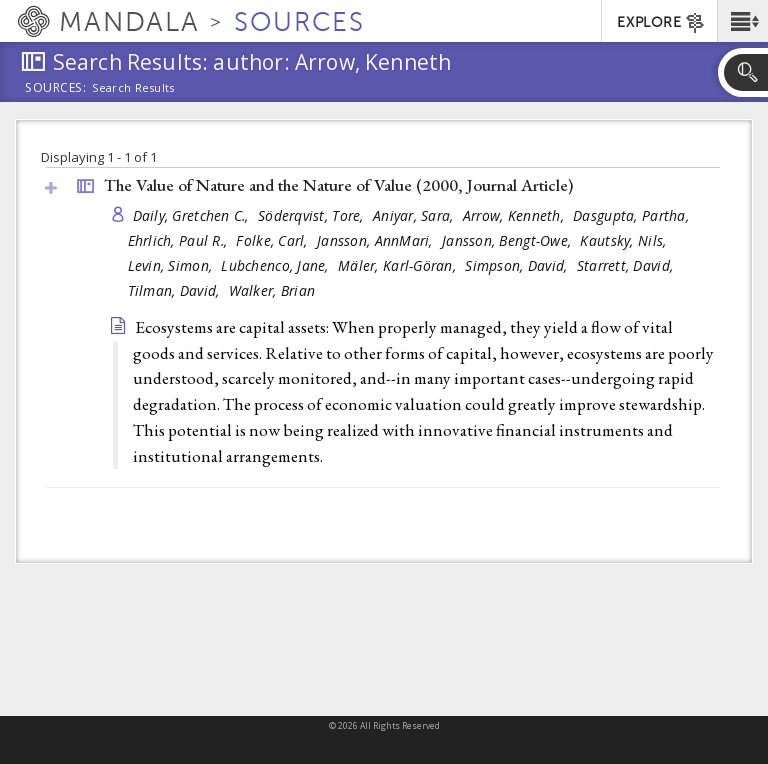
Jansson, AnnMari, (377, 240)
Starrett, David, (627, 265)
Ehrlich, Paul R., (180, 240)
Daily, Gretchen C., (193, 215)
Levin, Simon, (172, 265)
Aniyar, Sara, (415, 215)
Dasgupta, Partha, (633, 215)
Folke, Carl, (274, 240)
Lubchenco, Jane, (277, 265)
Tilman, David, (176, 290)
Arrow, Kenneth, (515, 215)
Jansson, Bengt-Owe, (509, 240)
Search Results (133, 88)
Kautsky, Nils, (625, 240)
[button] (742, 21)
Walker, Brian (272, 290)
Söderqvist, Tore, (313, 215)
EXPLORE (661, 23)
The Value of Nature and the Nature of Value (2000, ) (338, 185)
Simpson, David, (518, 265)
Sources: (56, 89)
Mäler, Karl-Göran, (399, 265)
